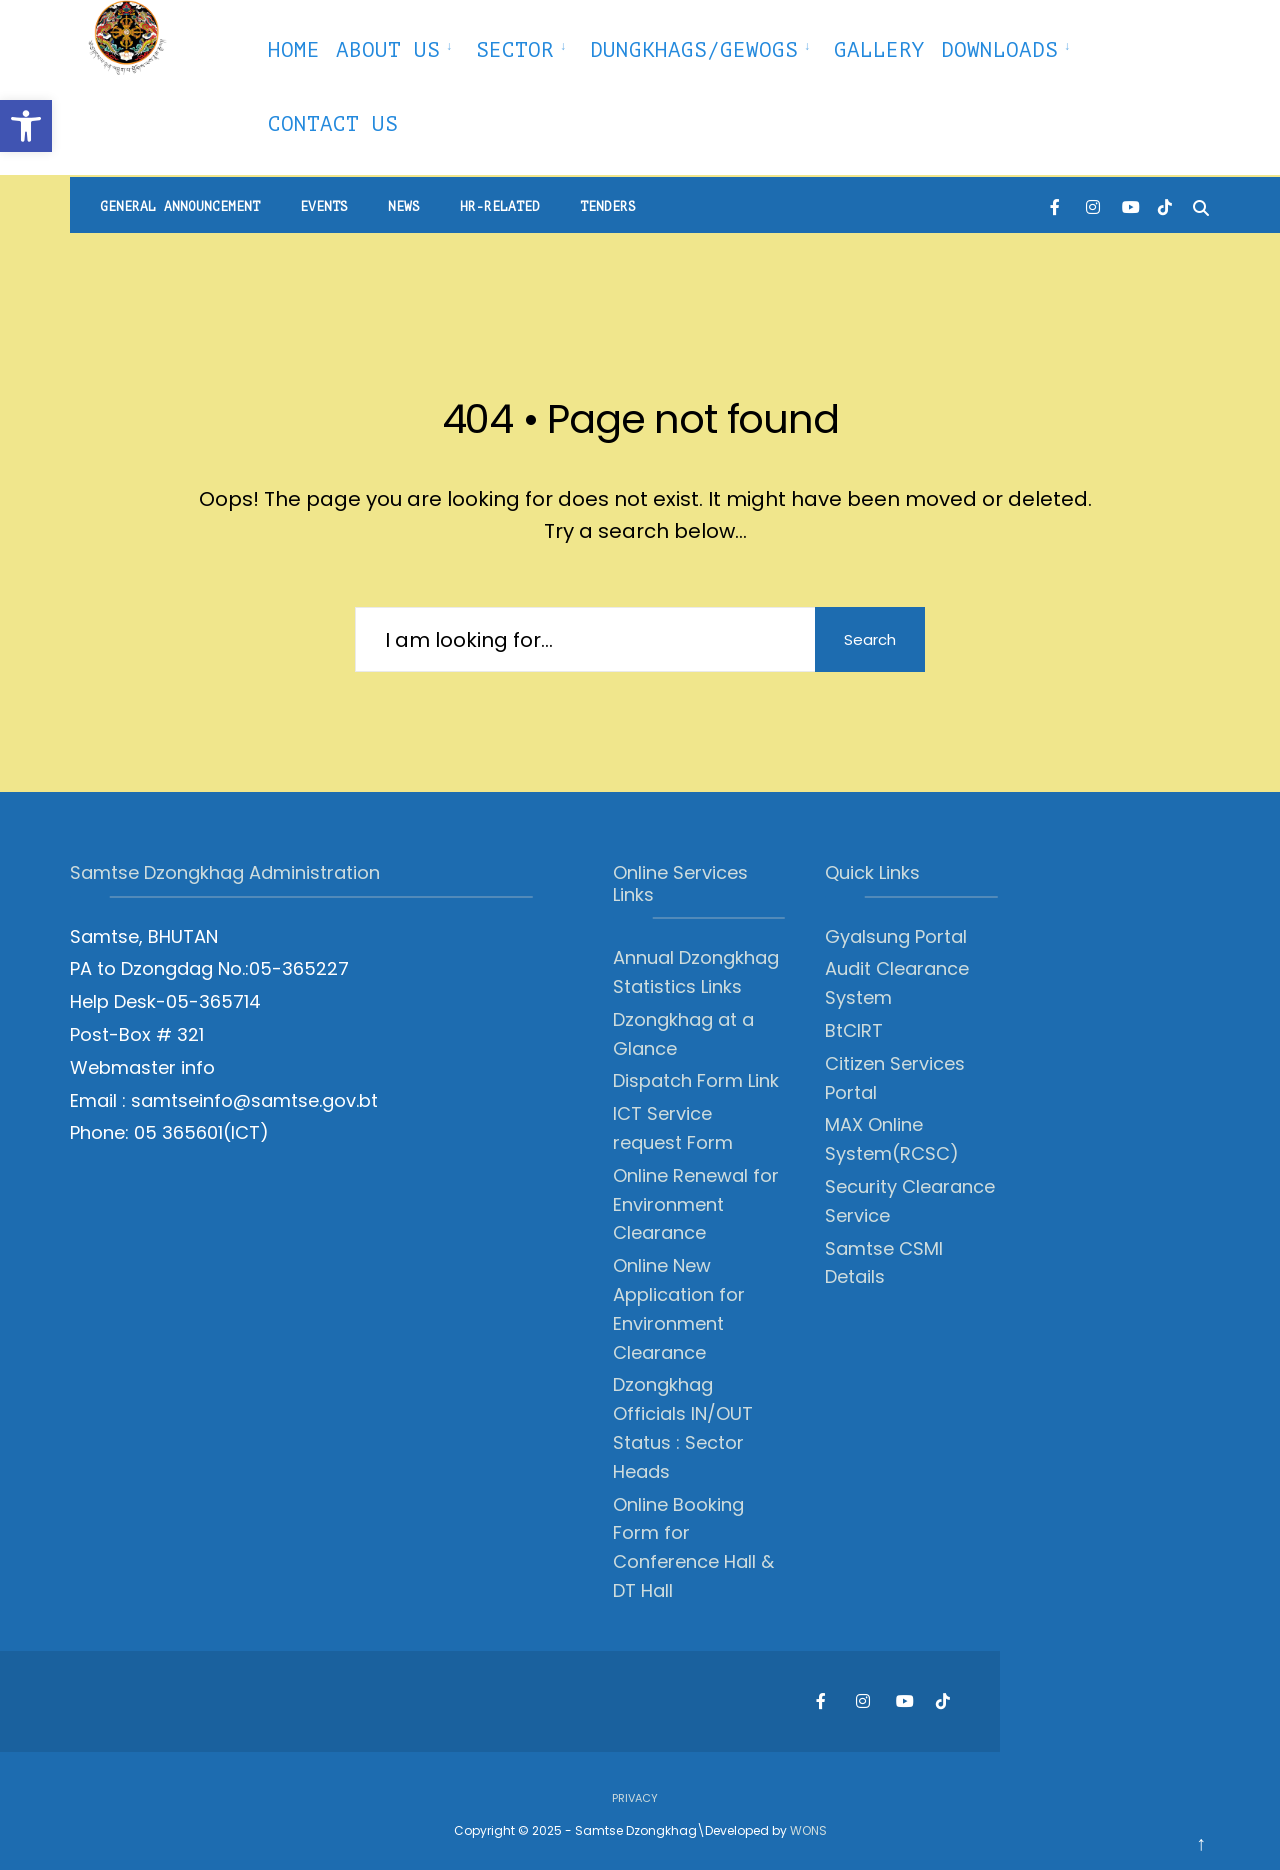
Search (870, 639)
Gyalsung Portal (896, 936)
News (404, 206)
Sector (515, 50)
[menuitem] (398, 47)
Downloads (999, 50)
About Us (388, 50)
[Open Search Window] (1201, 205)
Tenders (608, 206)
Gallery (879, 50)
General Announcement (180, 206)
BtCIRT (854, 1030)
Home (294, 50)
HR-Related (500, 206)
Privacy (635, 1798)
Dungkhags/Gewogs (694, 50)
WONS (808, 1830)
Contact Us (333, 124)
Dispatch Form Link (696, 1080)
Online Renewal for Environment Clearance (696, 1204)
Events (324, 206)
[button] (26, 126)
